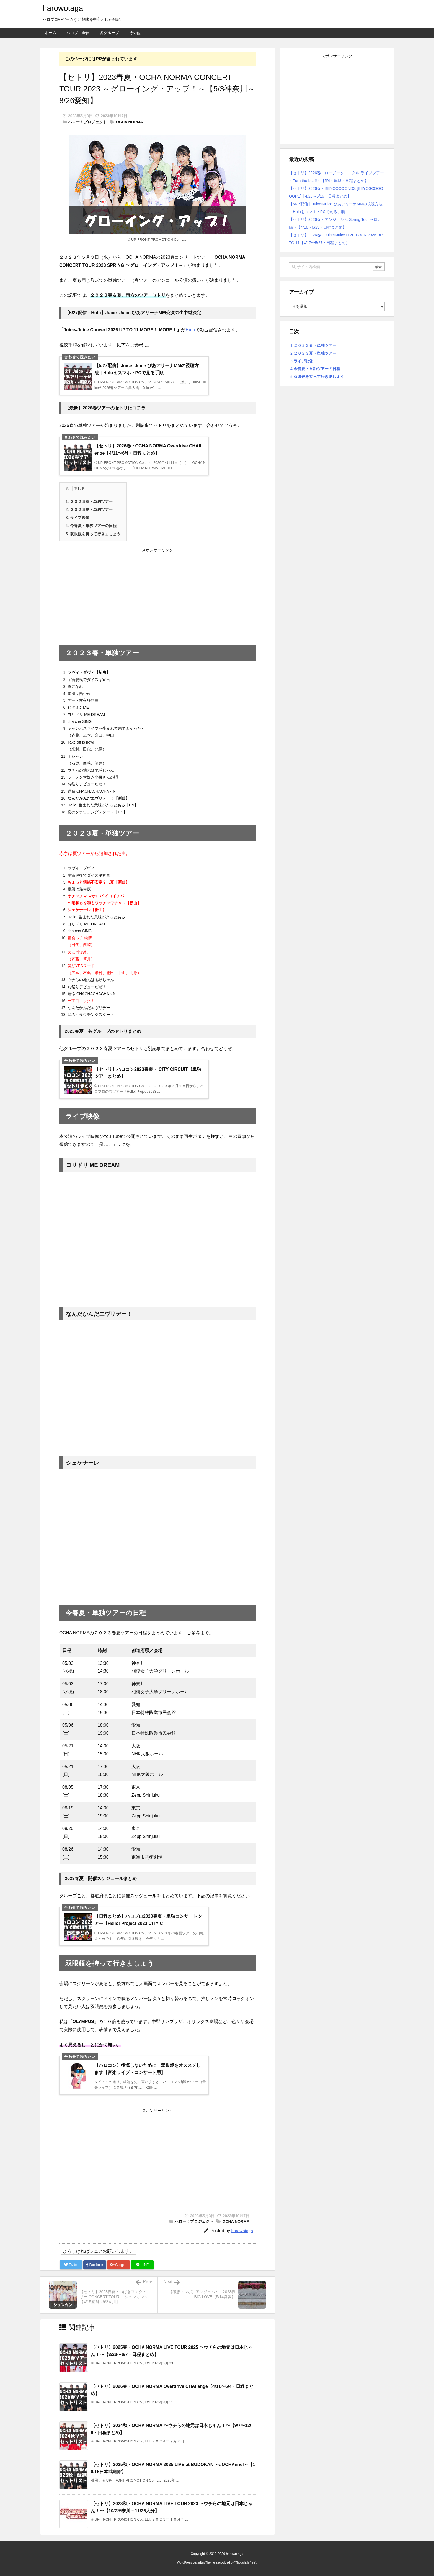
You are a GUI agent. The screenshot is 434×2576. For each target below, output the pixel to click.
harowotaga (242, 2230)
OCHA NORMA (129, 122)
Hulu (190, 329)
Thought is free (245, 2562)
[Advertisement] (157, 594)
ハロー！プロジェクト (87, 122)
